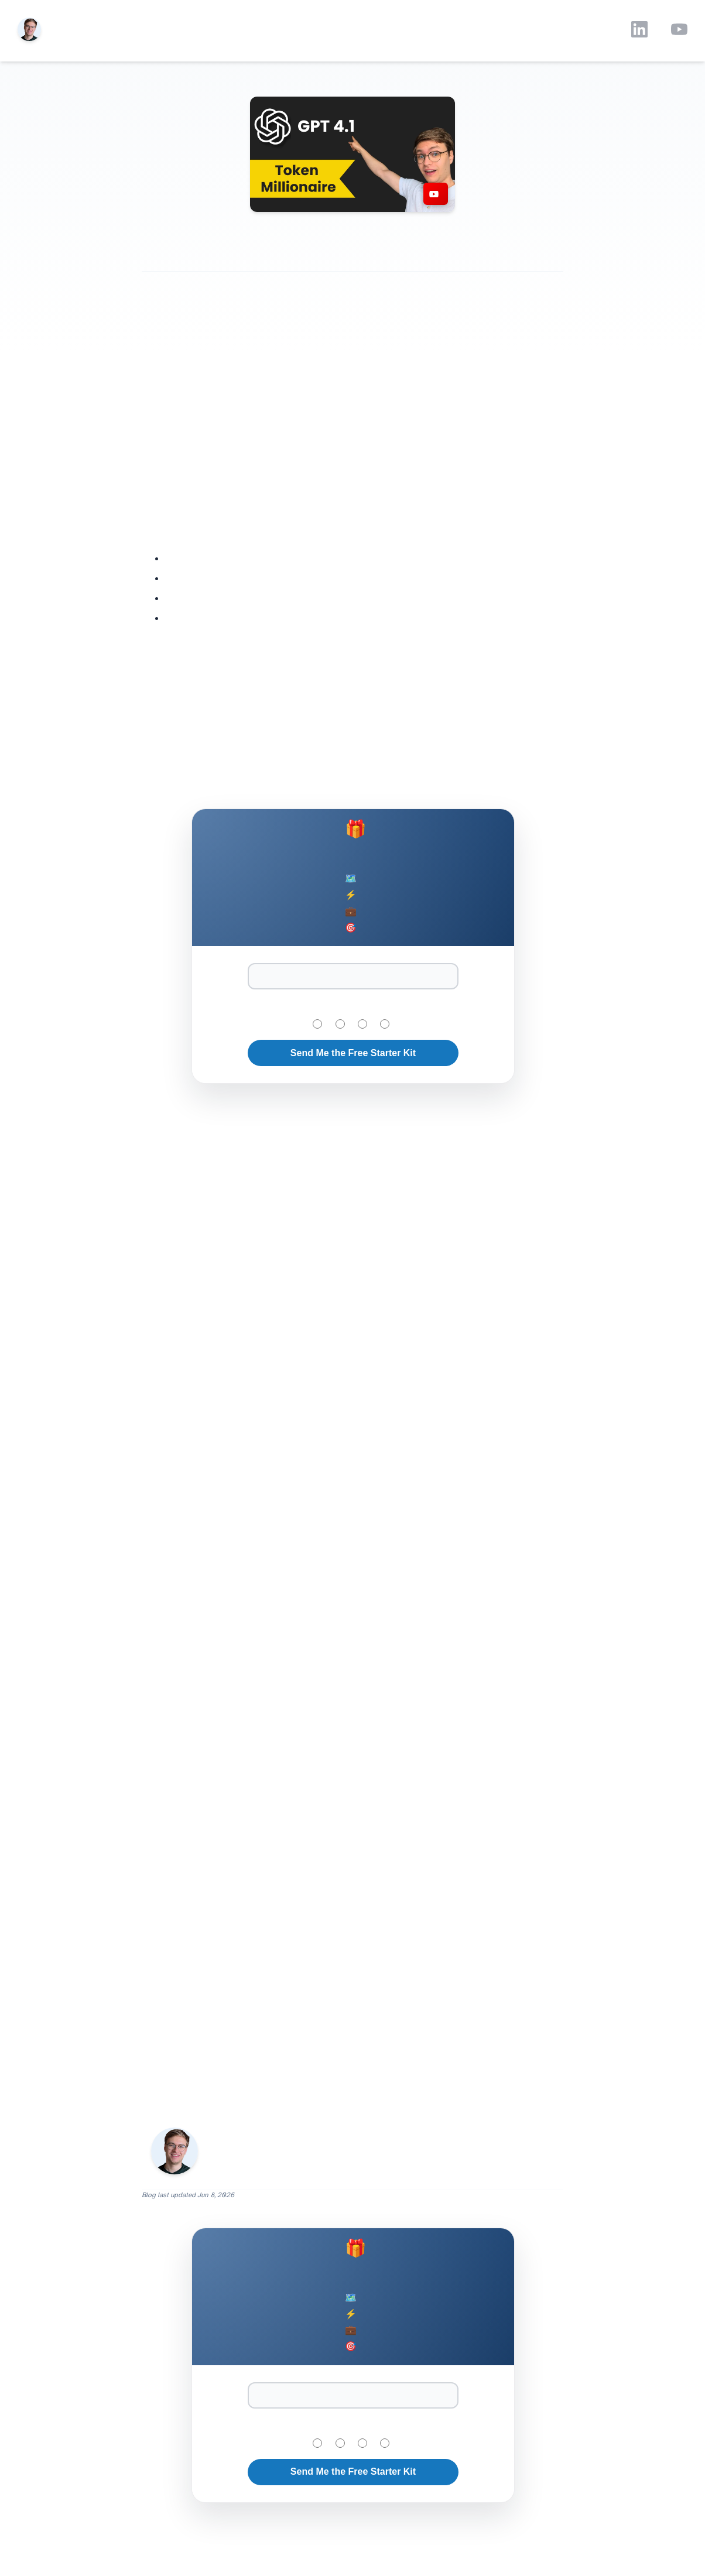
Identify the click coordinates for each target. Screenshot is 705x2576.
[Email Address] (353, 976)
